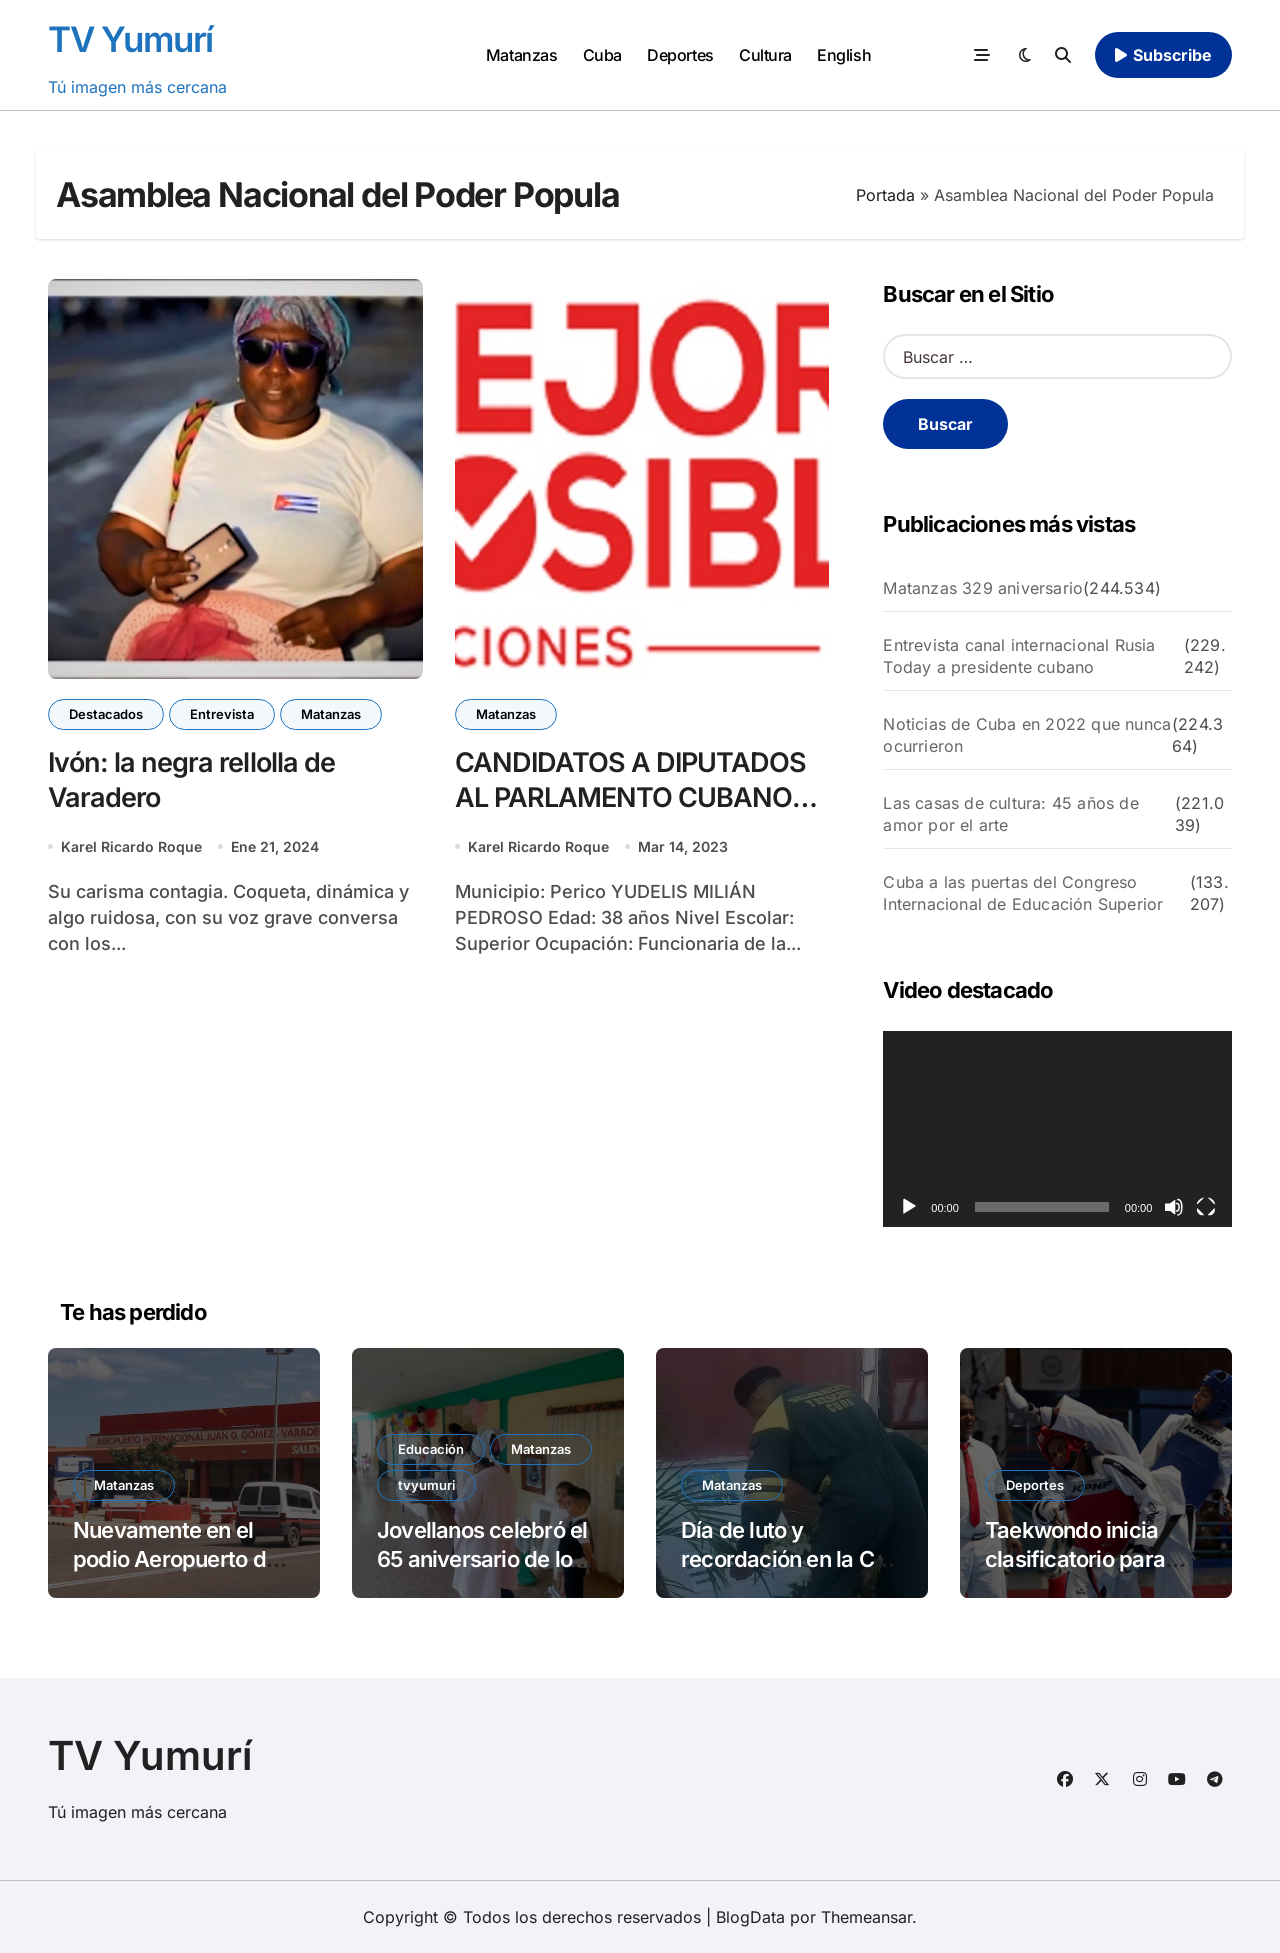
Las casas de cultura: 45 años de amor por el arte (1010, 814)
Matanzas (521, 55)
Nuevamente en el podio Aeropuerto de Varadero (175, 1558)
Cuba (602, 55)
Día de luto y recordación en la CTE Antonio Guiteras (790, 1558)
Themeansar (866, 1917)
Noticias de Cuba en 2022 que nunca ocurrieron (1027, 735)
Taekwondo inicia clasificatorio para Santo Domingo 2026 (1090, 1558)
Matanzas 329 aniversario (983, 588)
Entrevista (222, 714)
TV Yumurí (130, 39)
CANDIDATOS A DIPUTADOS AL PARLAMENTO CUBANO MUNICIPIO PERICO (631, 797)
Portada (885, 195)
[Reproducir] (909, 1207)
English (844, 55)
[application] (1057, 1129)
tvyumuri (426, 1485)
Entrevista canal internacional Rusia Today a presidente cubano (1019, 656)
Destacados (106, 714)
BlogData (750, 1917)
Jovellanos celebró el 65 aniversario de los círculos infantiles (482, 1558)
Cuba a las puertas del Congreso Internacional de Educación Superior (1023, 893)
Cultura (765, 55)
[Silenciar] (1174, 1207)
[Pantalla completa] (1206, 1207)
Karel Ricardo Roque (131, 846)
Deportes (680, 55)
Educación (431, 1449)
